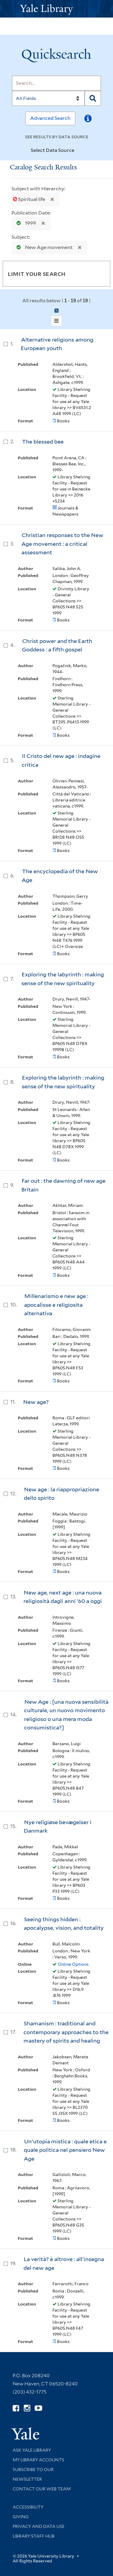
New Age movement (43, 247)
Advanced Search (50, 118)
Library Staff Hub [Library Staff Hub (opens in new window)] (34, 2536)
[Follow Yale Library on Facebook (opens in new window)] (16, 2408)
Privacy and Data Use (38, 2526)
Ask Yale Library (32, 2450)
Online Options (73, 1964)
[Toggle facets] (98, 273)
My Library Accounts (38, 2459)
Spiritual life (29, 199)
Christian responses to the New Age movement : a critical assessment (62, 544)
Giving (21, 2516)
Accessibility (28, 2507)
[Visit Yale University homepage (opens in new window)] (25, 2431)
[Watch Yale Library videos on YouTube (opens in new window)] (38, 2408)
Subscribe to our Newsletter (33, 2474)
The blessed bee (43, 441)
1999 (25, 223)
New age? (36, 1402)
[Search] (56, 83)
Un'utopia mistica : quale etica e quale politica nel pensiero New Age (65, 2150)
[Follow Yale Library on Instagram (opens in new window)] (27, 2408)
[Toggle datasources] (79, 150)
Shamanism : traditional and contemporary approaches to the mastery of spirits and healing (66, 2032)
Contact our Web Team (42, 2488)
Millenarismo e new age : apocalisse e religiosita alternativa (56, 1304)
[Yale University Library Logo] (56, 9)
